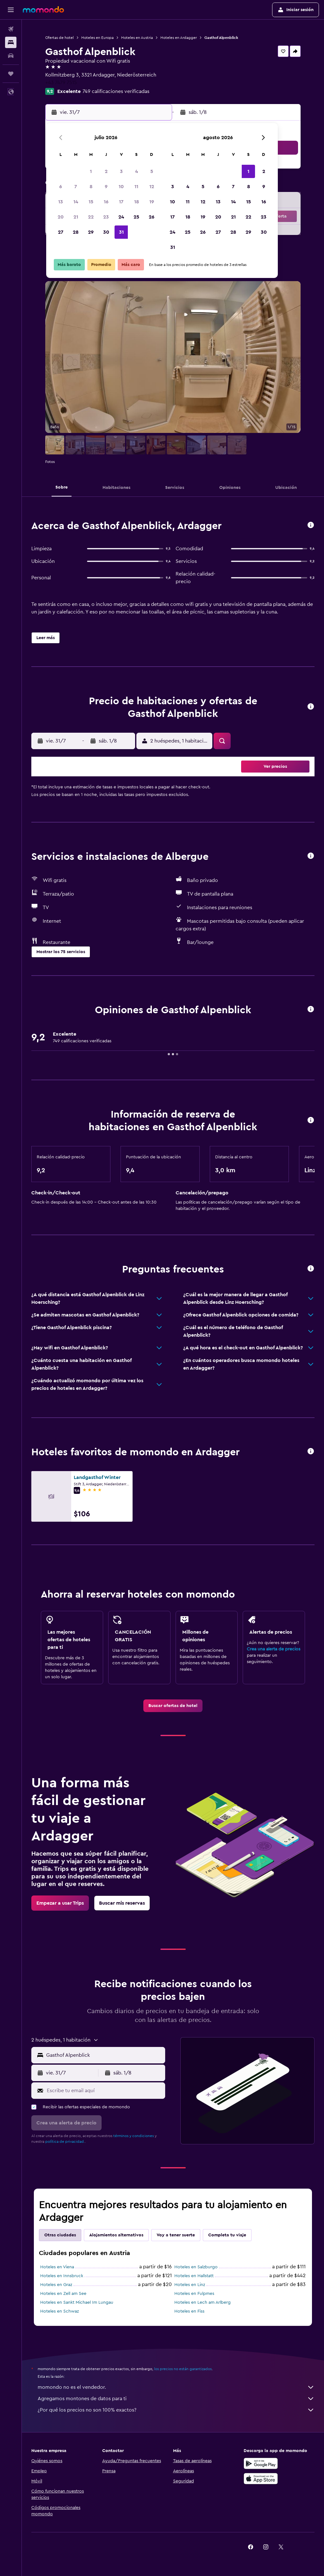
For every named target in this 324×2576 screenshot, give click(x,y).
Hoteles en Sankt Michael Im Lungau (76, 2302)
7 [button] (75, 186)
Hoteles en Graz (56, 2285)
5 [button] (151, 171)
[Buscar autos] (11, 55)
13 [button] (60, 201)
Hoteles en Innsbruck (61, 2276)
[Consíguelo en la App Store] (261, 2478)
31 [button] (121, 232)
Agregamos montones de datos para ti (176, 2398)
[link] (172, 1705)
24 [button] (121, 216)
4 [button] (136, 171)
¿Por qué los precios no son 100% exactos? (176, 2410)
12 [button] (151, 186)
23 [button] (106, 216)
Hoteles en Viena (57, 2267)
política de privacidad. (65, 2141)
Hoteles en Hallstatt (194, 2276)
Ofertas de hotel (59, 38)
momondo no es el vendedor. (176, 2387)
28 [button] (75, 232)
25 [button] (136, 216)
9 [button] (106, 186)
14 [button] (75, 201)
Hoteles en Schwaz (59, 2311)
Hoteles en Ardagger (178, 38)
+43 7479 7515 (61, 82)
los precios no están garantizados (183, 2369)
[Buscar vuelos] (11, 29)
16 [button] (106, 201)
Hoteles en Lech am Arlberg (202, 2302)
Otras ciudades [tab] (60, 2235)
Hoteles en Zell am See (63, 2293)
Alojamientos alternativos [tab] (116, 2235)
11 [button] (136, 186)
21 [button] (75, 216)
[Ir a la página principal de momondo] (43, 9)
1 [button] (91, 171)
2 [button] (106, 171)
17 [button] (121, 201)
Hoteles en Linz (189, 2285)
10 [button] (121, 186)
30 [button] (106, 232)
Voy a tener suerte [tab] (176, 2235)
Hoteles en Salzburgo (196, 2267)
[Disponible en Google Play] (261, 2463)
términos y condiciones (133, 2136)
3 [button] (121, 171)
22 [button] (91, 216)
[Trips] (11, 73)
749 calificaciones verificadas (116, 91)
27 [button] (60, 232)
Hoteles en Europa (97, 38)
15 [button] (91, 201)
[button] (11, 10)
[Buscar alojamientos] (11, 42)
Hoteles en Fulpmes (194, 2293)
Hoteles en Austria (137, 38)
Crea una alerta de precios (273, 1649)
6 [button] (60, 186)
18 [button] (136, 201)
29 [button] (91, 232)
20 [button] (61, 216)
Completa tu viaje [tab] (227, 2235)
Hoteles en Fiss (189, 2311)
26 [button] (151, 216)
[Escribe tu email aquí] (104, 2090)
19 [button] (151, 201)
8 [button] (91, 186)
